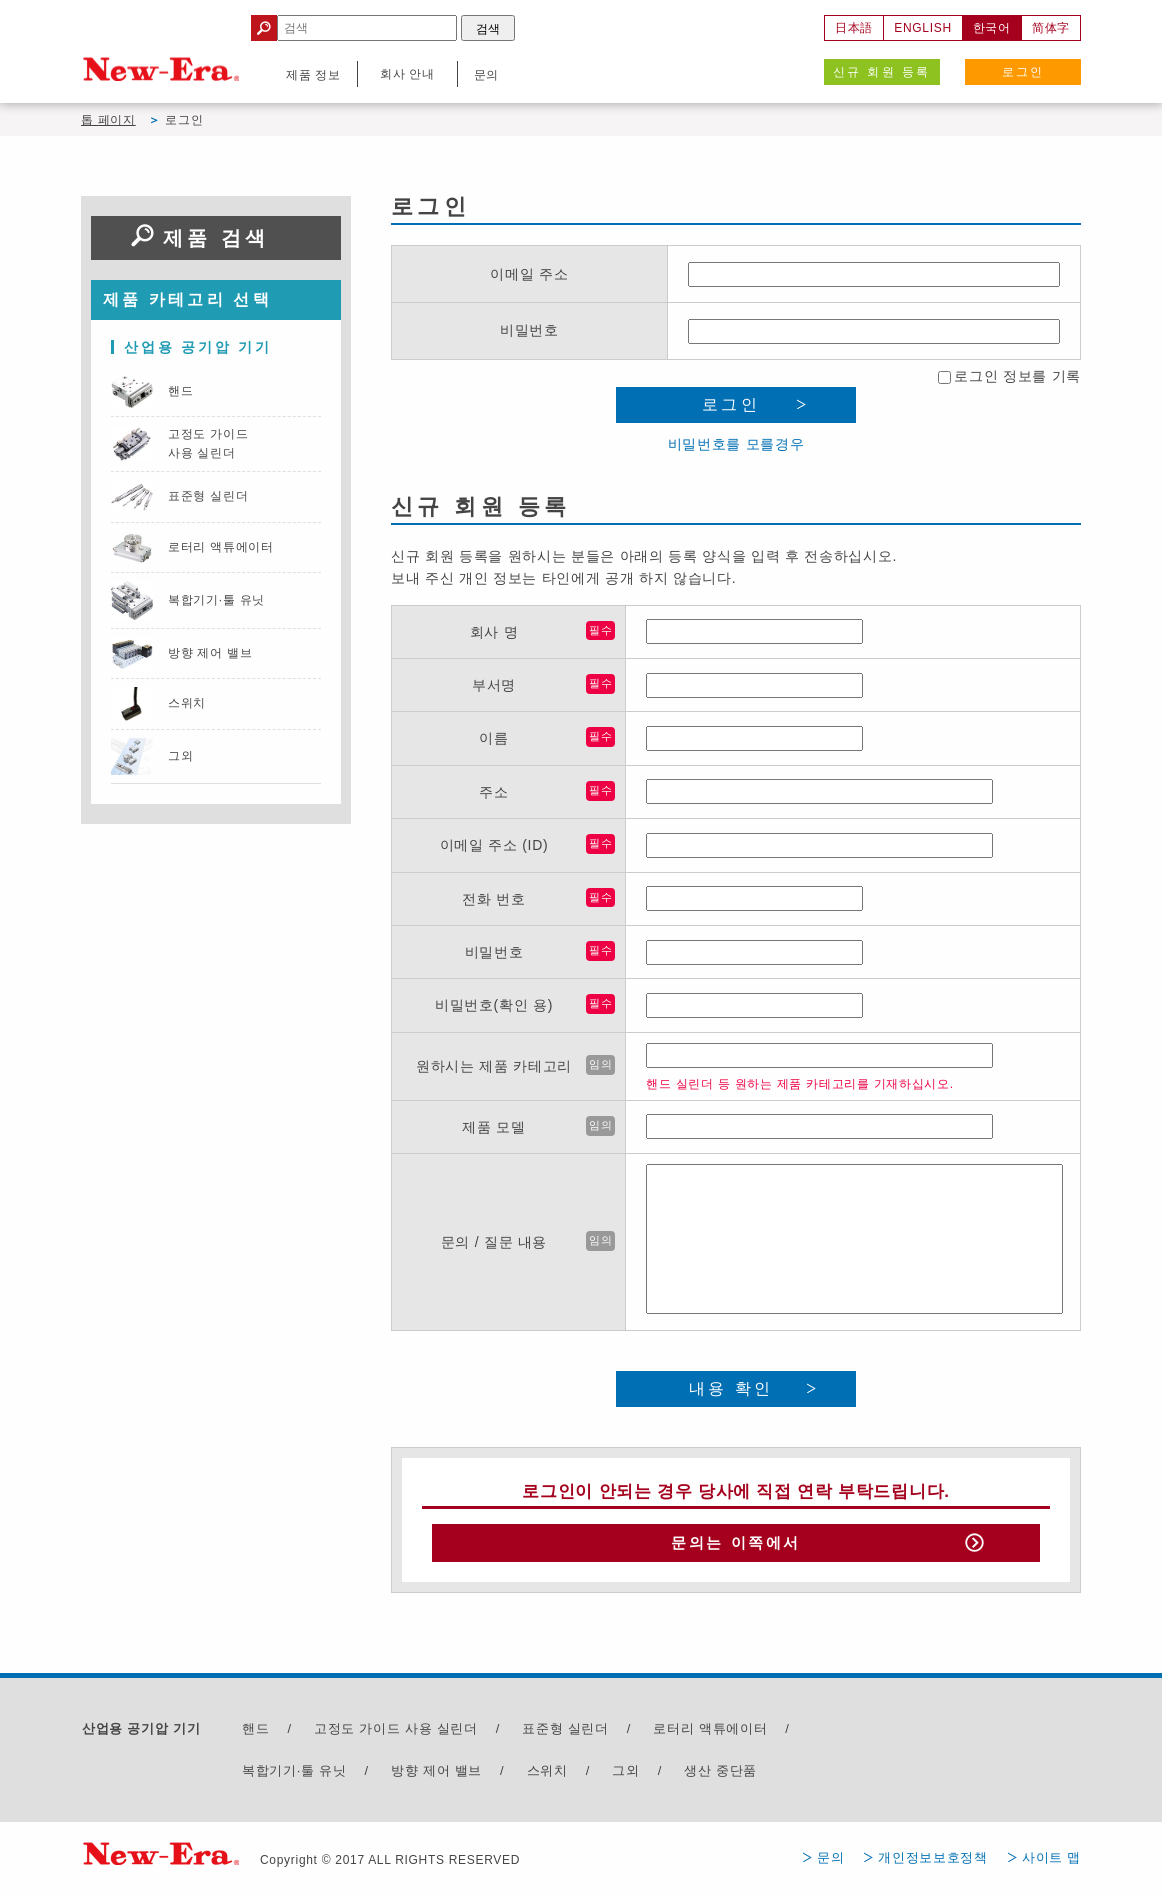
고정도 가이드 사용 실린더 (396, 1734)
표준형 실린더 (565, 1734)
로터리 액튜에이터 (710, 1734)
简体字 (1051, 28)
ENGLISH (923, 28)
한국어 (992, 28)
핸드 (255, 1734)
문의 (830, 1862)
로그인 (1023, 72)
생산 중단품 (720, 1775)
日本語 (854, 28)
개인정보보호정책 (933, 1862)
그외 (625, 1775)
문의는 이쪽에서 (735, 1546)
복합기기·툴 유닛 (294, 1775)
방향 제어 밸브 (436, 1775)
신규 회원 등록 (882, 72)
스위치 (547, 1775)
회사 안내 (407, 74)
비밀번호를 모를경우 (736, 444)
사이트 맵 (1051, 1862)
